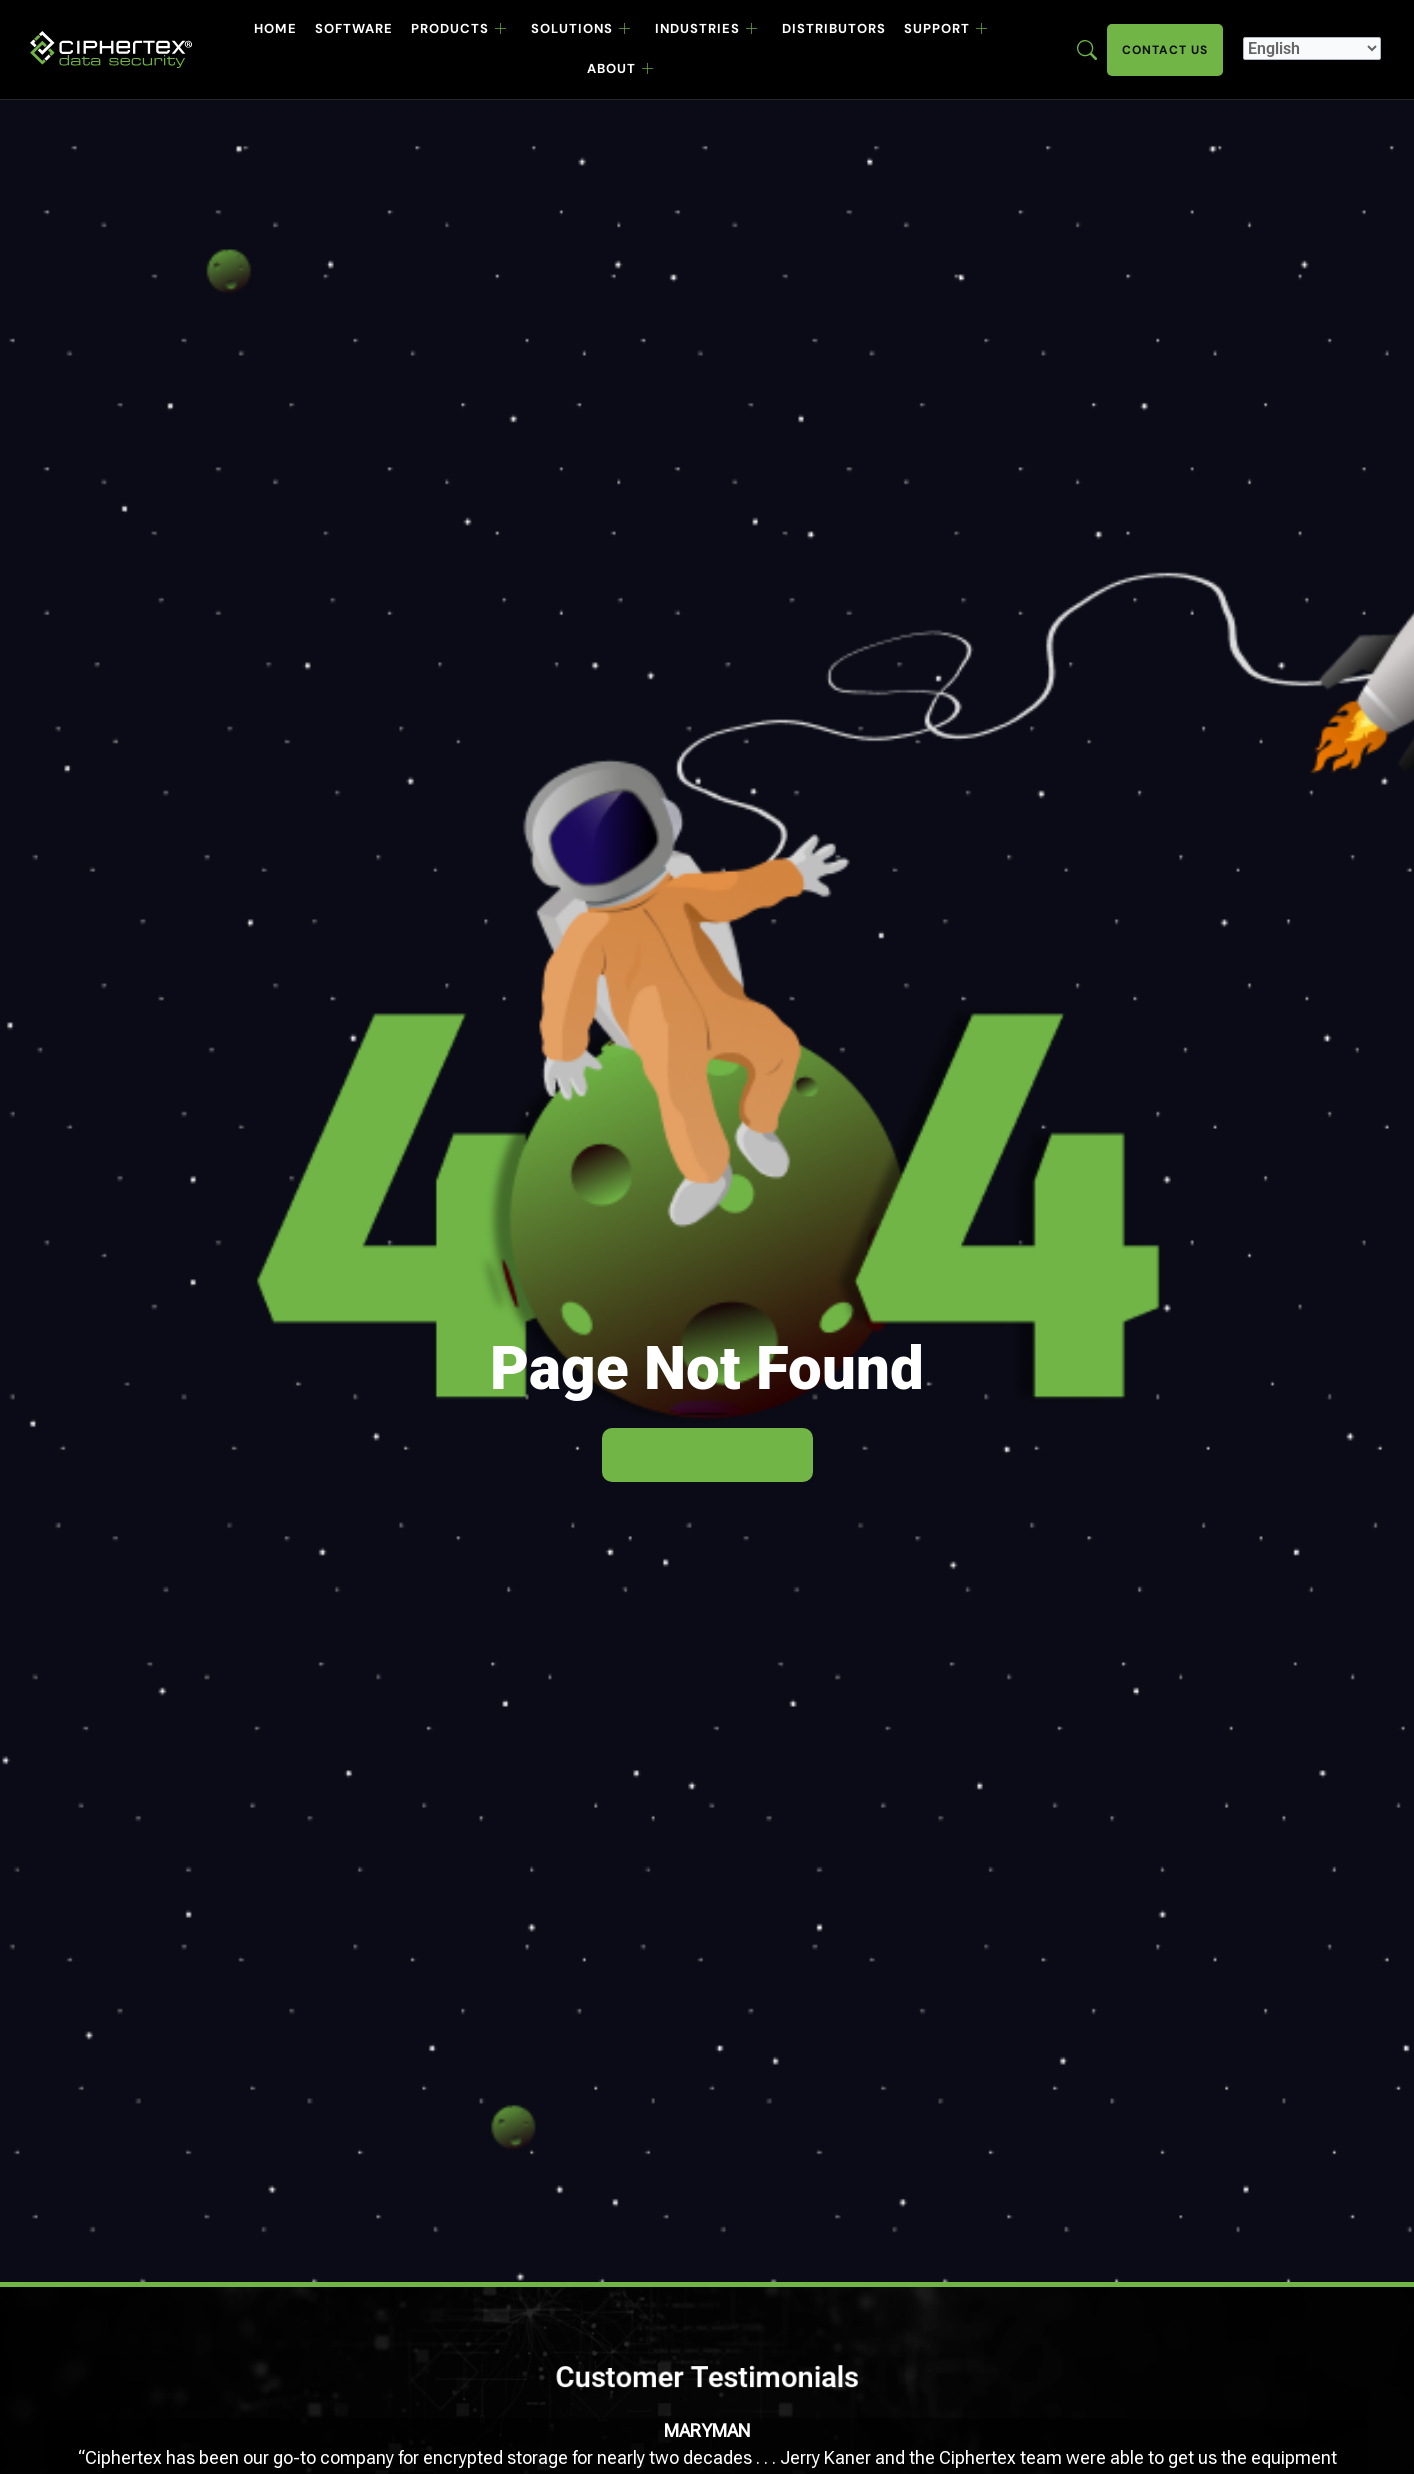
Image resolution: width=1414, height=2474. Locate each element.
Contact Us (1165, 50)
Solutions (581, 29)
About (620, 69)
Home (275, 28)
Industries (706, 29)
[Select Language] (1312, 48)
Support (946, 29)
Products (459, 29)
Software (354, 28)
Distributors (834, 28)
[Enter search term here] (1087, 48)
